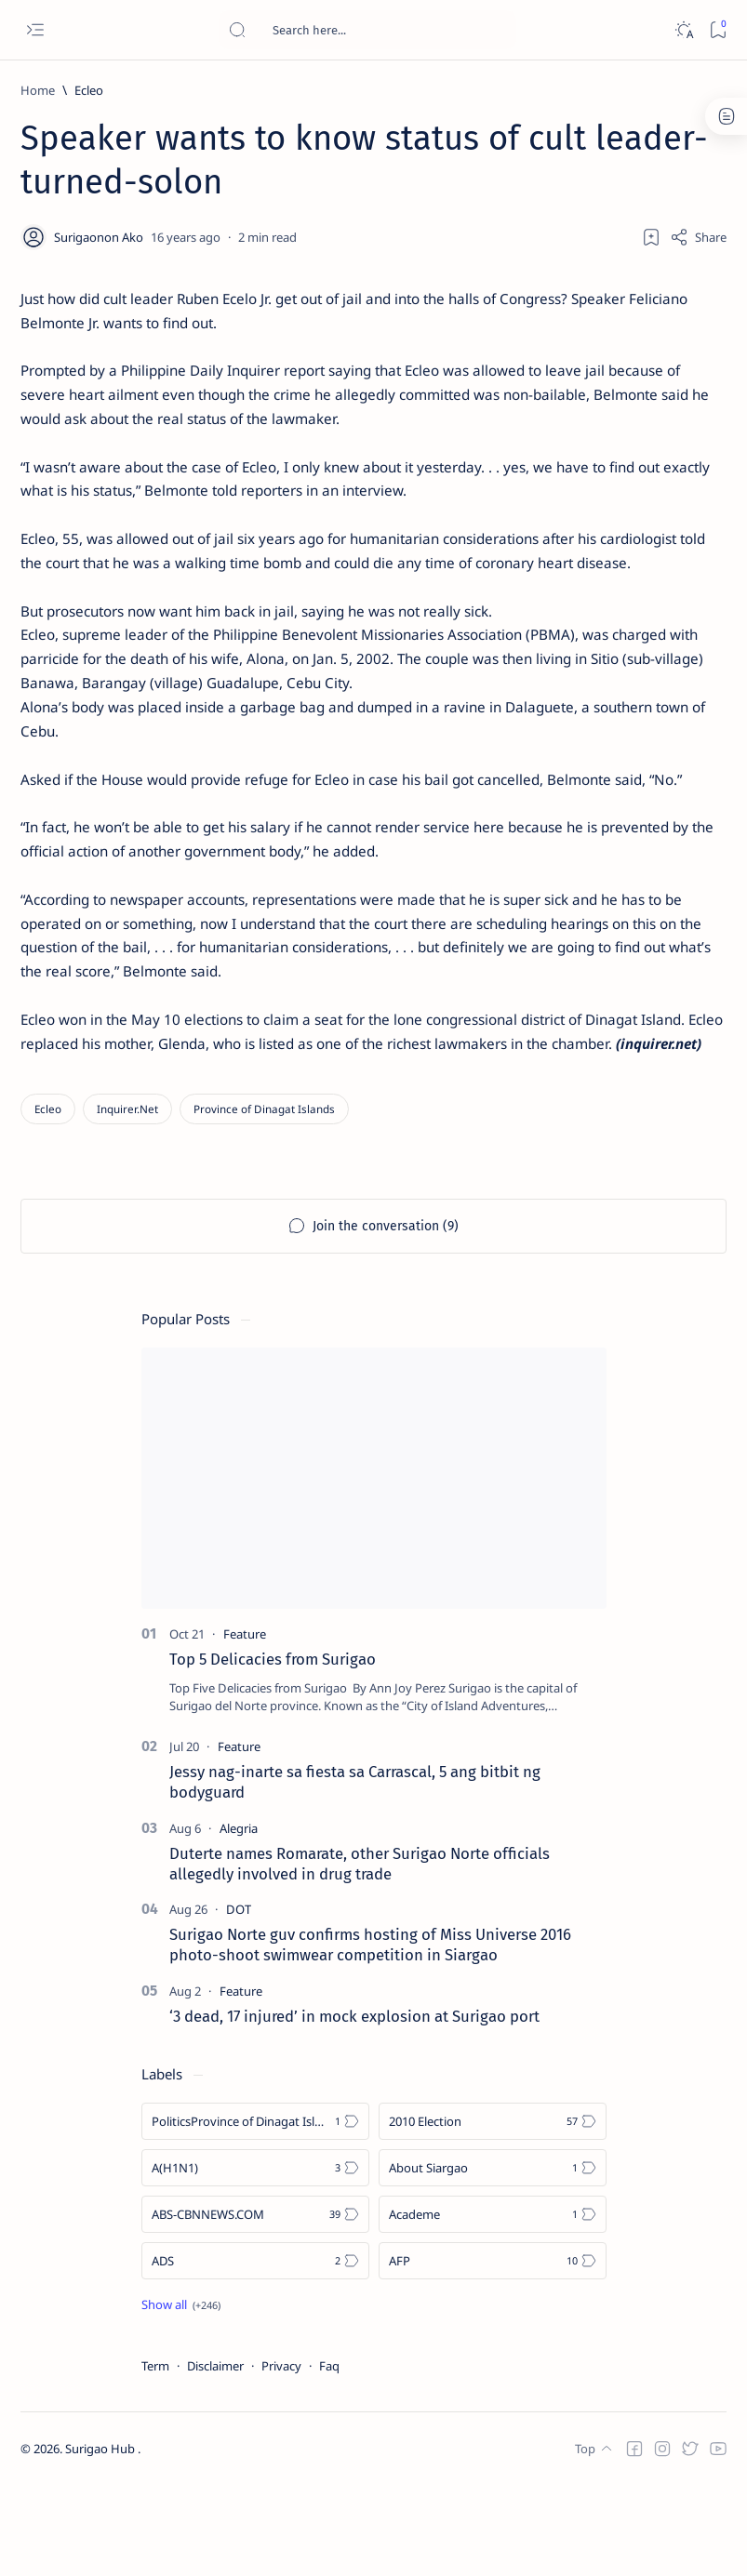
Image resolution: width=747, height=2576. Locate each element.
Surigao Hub (101, 2539)
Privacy (281, 2456)
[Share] (698, 237)
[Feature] (244, 1724)
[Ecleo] (88, 90)
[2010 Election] (493, 2211)
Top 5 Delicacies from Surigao (272, 1749)
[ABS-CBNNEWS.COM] (255, 2304)
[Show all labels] (180, 2394)
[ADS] (255, 2351)
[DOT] (238, 2000)
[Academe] (493, 2304)
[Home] (37, 90)
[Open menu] (35, 30)
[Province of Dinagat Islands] (264, 1199)
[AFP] (493, 2351)
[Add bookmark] (651, 237)
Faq (329, 2456)
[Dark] (683, 30)
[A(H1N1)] (255, 2258)
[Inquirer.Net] (127, 1199)
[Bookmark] (717, 30)
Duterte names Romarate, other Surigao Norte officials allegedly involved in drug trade (359, 1953)
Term (155, 2456)
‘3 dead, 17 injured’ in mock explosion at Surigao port (354, 2106)
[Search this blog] (367, 29)
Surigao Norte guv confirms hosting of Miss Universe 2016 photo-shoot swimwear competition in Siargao (370, 2035)
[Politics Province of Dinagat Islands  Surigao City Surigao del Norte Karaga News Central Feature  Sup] (255, 2211)
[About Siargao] (493, 2258)
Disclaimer (215, 2456)
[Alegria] (239, 1918)
